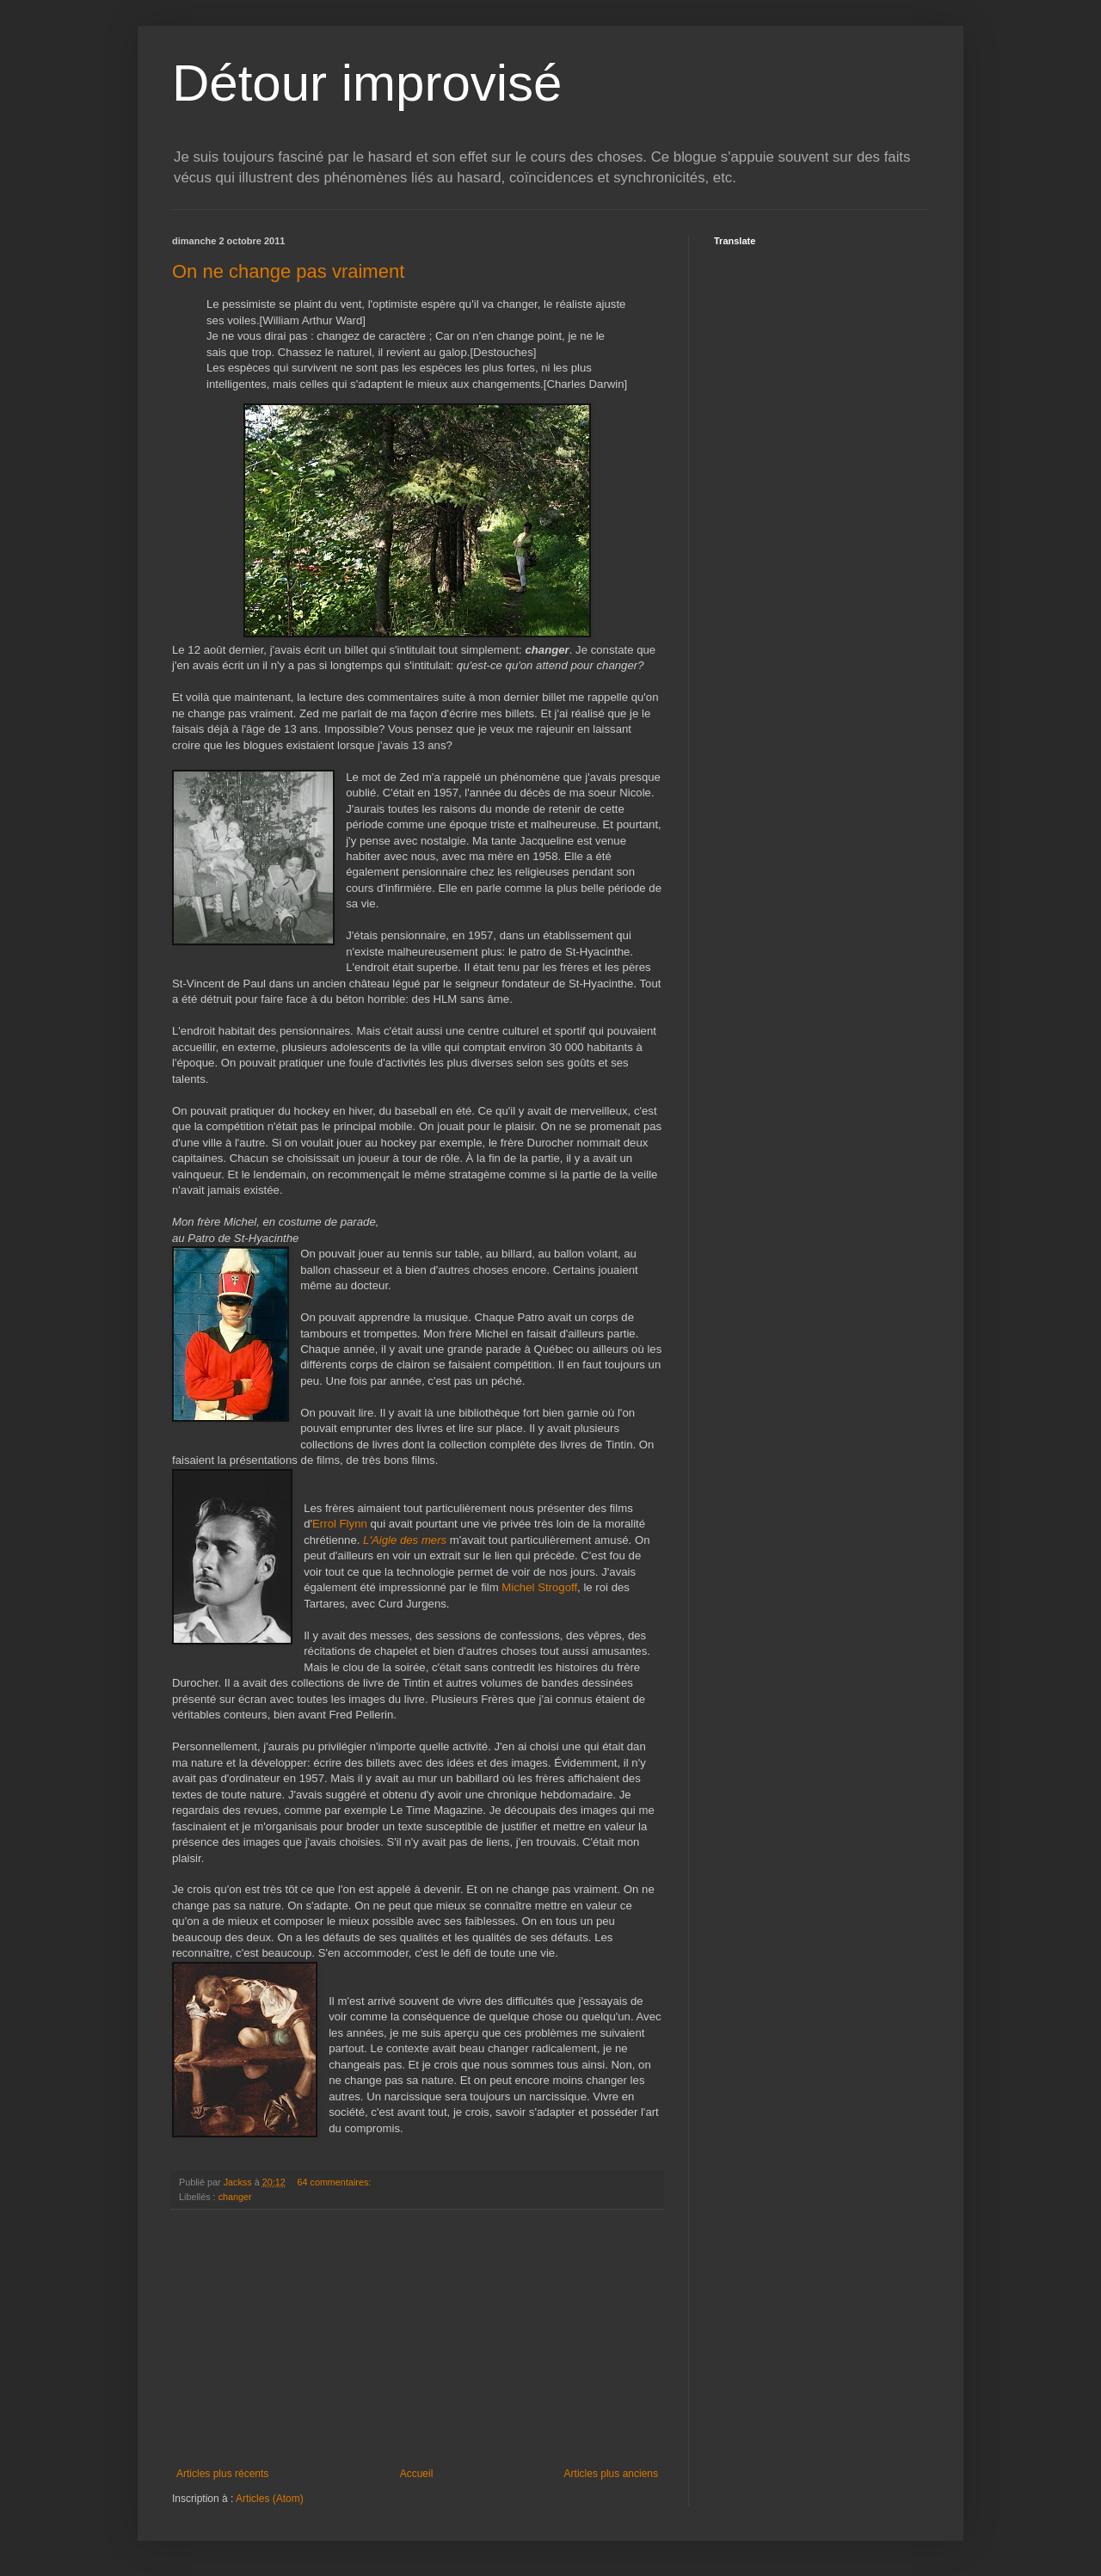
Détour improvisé (367, 83)
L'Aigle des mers (404, 1540)
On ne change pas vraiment (288, 271)
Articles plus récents (222, 2474)
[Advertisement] (417, 2338)
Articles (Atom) (270, 2499)
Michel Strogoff (539, 1587)
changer (235, 2197)
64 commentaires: (335, 2182)
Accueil (417, 2474)
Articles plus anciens (611, 2474)
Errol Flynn (339, 1523)
